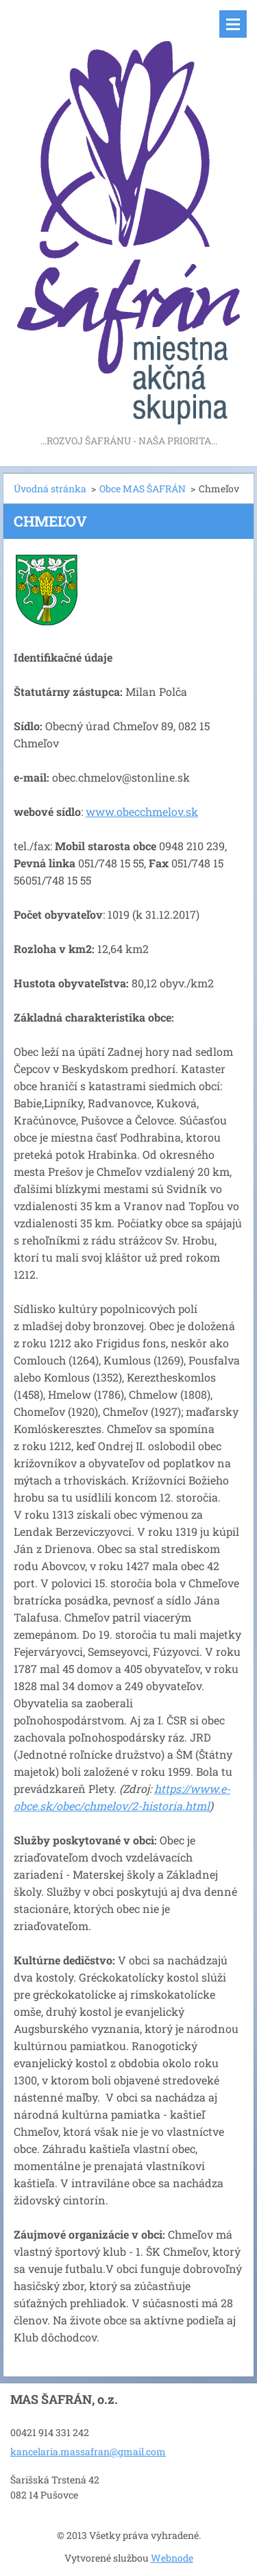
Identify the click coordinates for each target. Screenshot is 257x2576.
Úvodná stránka (50, 488)
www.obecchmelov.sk (142, 811)
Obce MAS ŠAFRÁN (142, 488)
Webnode (172, 2557)
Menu (233, 24)
